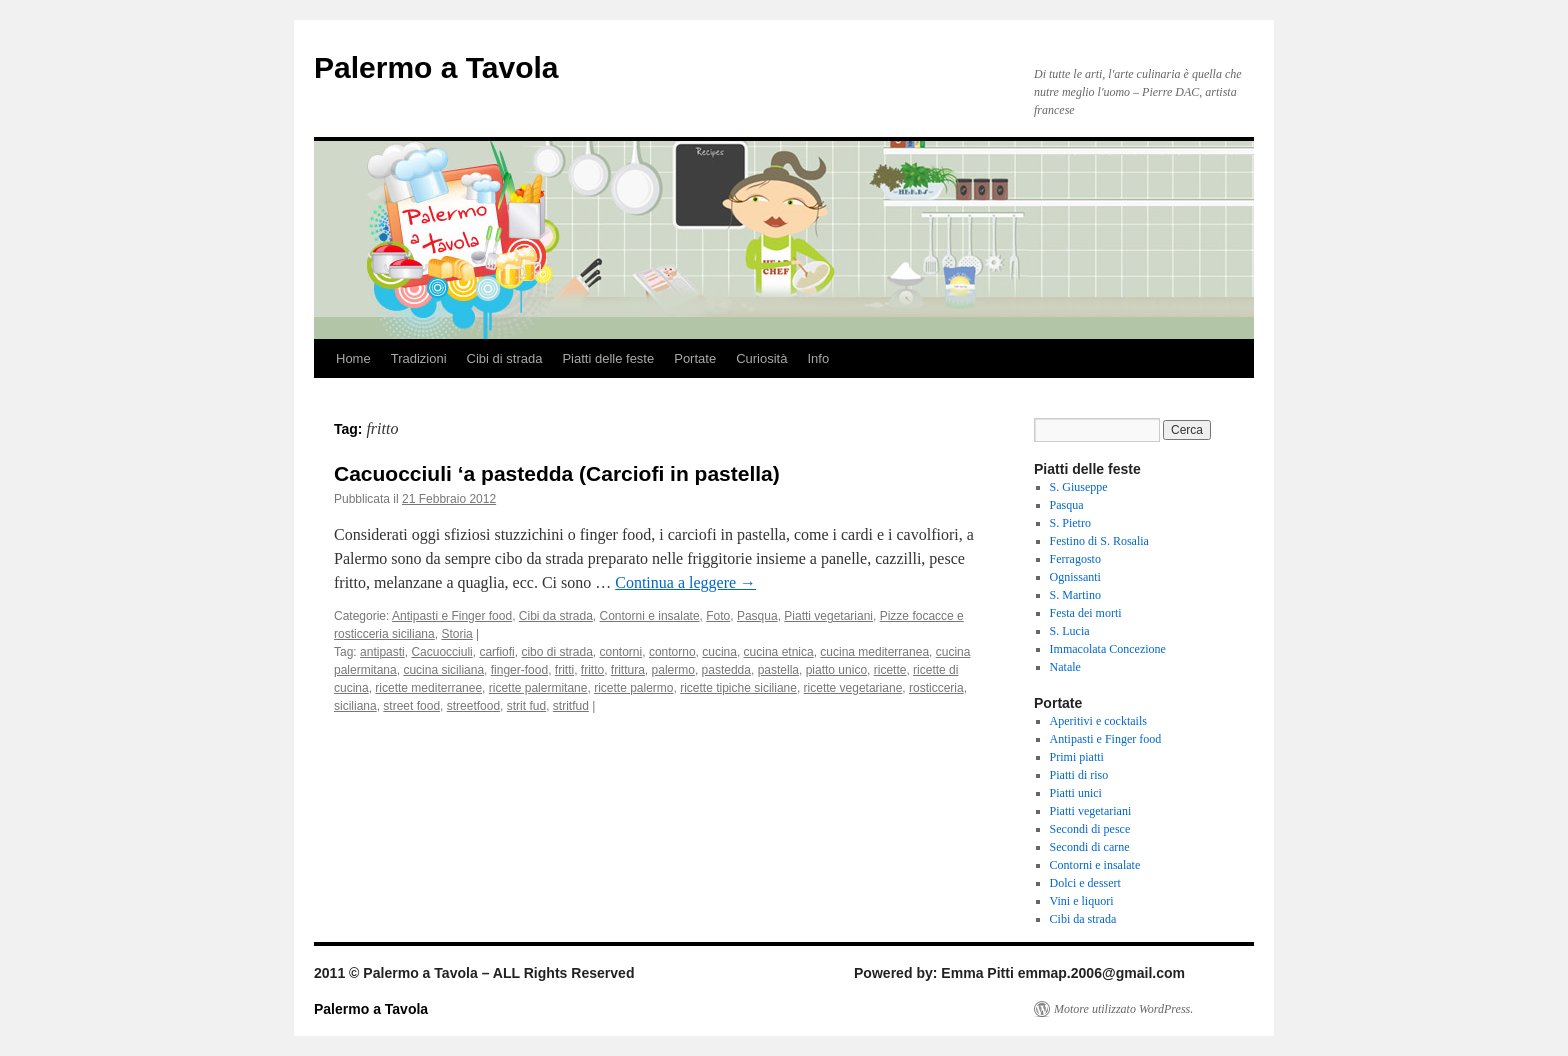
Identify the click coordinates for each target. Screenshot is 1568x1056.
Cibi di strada (505, 358)
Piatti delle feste (608, 358)
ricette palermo (633, 688)
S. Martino (1075, 595)
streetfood (473, 706)
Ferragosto (1075, 559)
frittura (628, 670)
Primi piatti (1077, 757)
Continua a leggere (685, 582)
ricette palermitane (538, 688)
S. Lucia (1070, 631)
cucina (719, 652)
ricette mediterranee (428, 688)
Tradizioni (419, 358)
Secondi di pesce (1090, 829)
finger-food (519, 670)
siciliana (355, 706)
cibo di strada (556, 652)
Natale (1065, 667)
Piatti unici (1076, 793)
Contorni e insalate (650, 616)
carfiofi (496, 652)
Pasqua (757, 616)
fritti (564, 670)
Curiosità (761, 358)
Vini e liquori (1082, 901)
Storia (456, 634)
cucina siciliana (443, 670)
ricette (890, 670)
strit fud (526, 706)
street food (411, 706)
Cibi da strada (556, 616)
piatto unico (836, 670)
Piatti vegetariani (828, 616)
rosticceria (936, 688)
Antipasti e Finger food (452, 616)
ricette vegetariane (853, 688)
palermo (673, 670)
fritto (592, 670)
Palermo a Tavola (436, 67)
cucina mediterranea (874, 652)
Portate (695, 358)
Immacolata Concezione (1108, 649)
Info (818, 358)
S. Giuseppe (1079, 487)
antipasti (382, 652)
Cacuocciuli (441, 652)
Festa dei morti (1086, 613)
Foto (718, 616)
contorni (621, 652)
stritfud (571, 706)
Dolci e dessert (1085, 883)
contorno (672, 652)
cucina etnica (779, 652)
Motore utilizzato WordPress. (1123, 1009)
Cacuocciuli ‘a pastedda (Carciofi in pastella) (557, 473)
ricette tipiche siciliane (738, 688)
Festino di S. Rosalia (1099, 541)
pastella (778, 670)
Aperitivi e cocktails (1098, 721)
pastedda (726, 670)
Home (353, 358)
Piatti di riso (1079, 775)
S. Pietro (1070, 523)
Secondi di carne (1090, 847)
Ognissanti (1075, 577)
